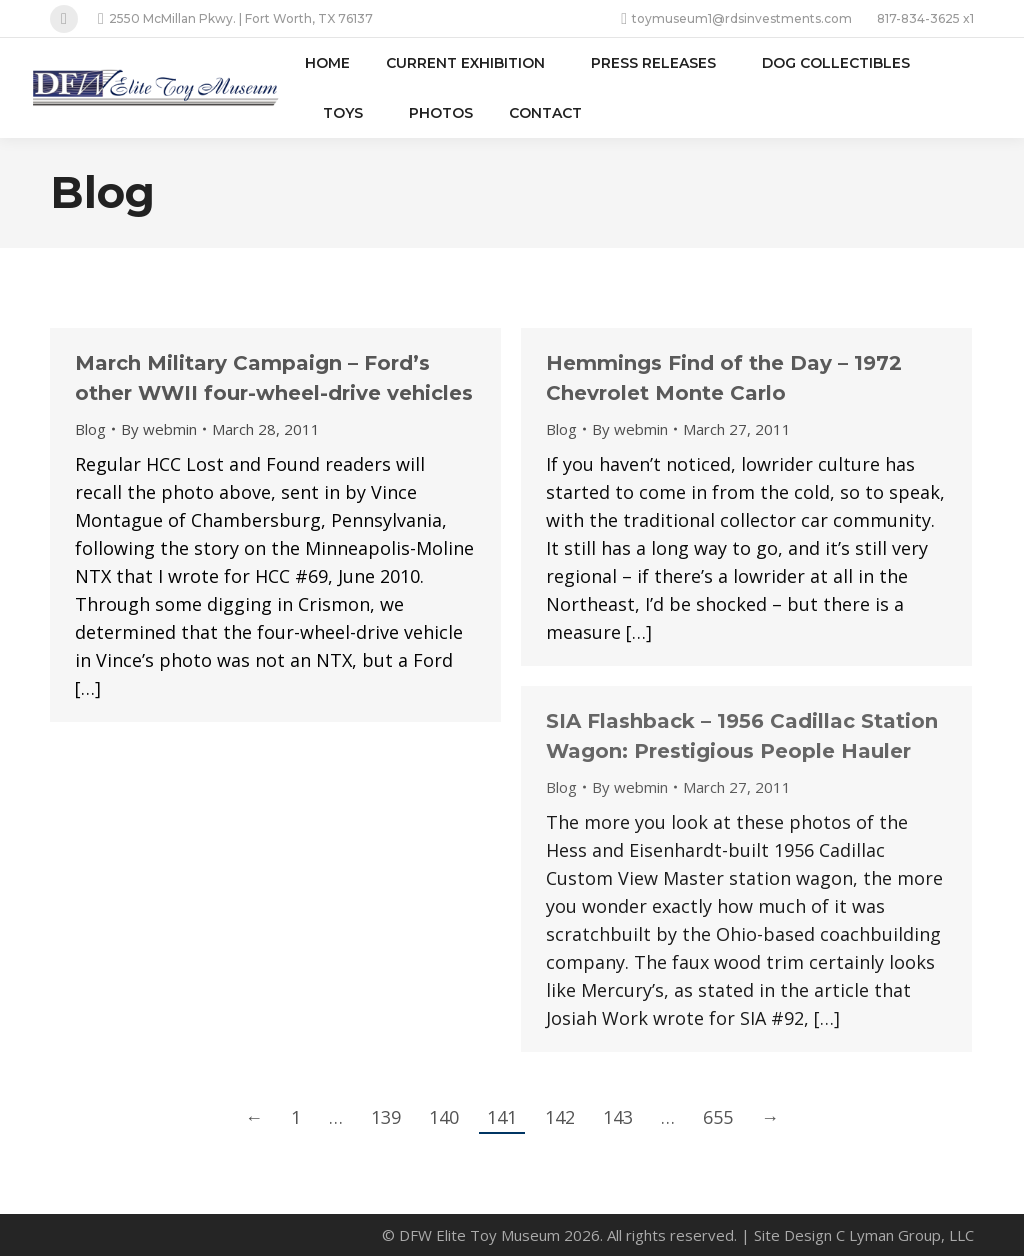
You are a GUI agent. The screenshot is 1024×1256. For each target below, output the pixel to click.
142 (560, 1117)
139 (386, 1117)
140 (444, 1117)
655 (718, 1117)
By (159, 429)
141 (502, 1117)
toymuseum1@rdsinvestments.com (736, 19)
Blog (90, 429)
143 (618, 1117)
